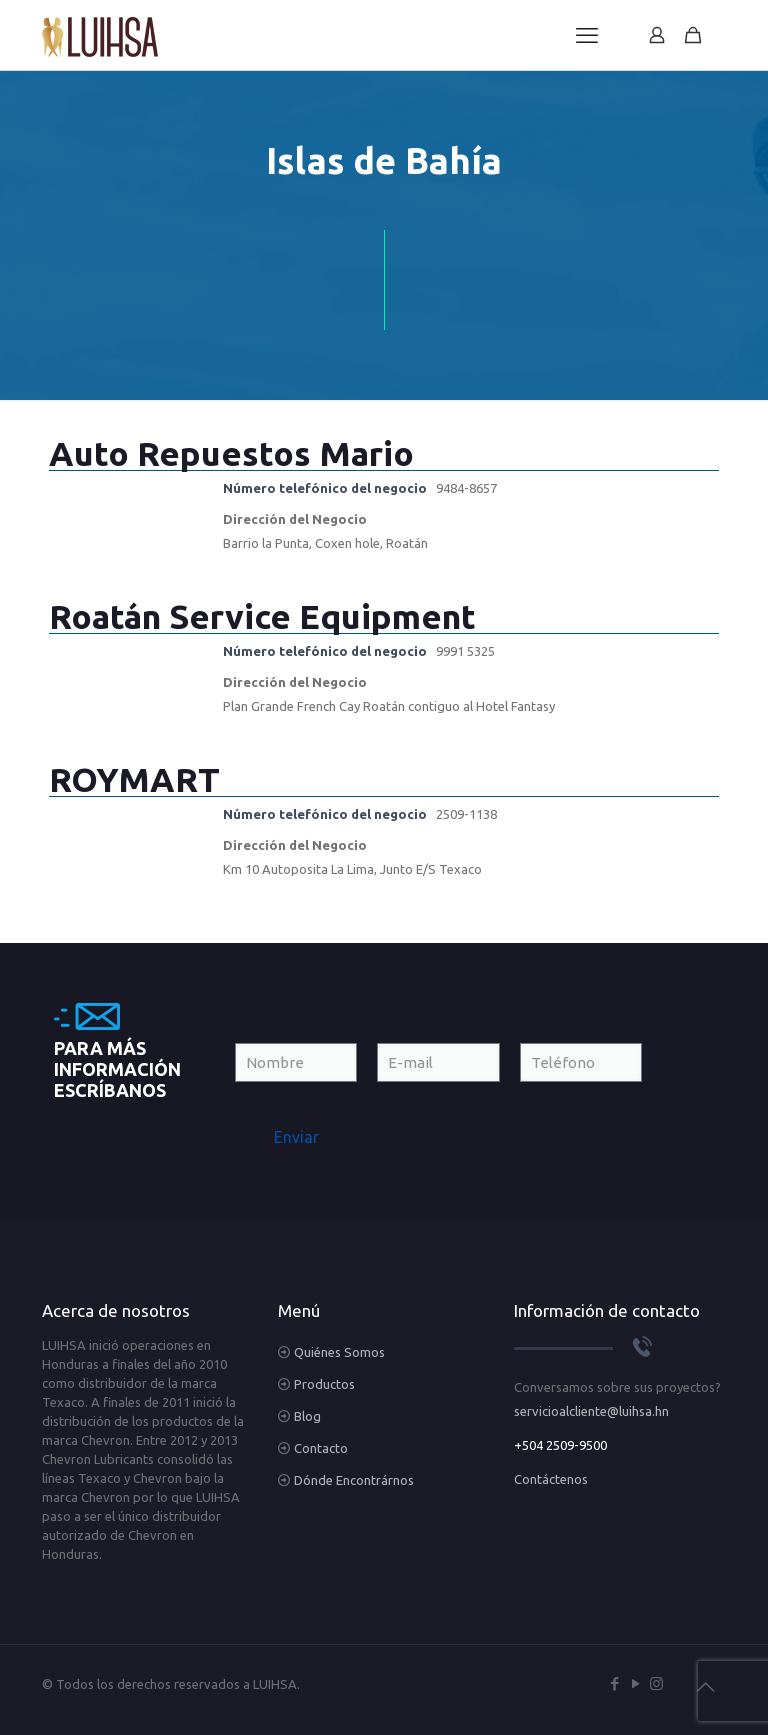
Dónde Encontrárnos (354, 1480)
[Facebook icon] (614, 1683)
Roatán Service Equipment (262, 616)
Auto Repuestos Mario (231, 453)
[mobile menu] (587, 35)
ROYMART (134, 779)
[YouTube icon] (635, 1683)
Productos (324, 1384)
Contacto (321, 1448)
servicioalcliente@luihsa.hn (591, 1411)
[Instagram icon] (656, 1683)
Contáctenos (551, 1479)
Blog (307, 1416)
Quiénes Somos (339, 1352)
